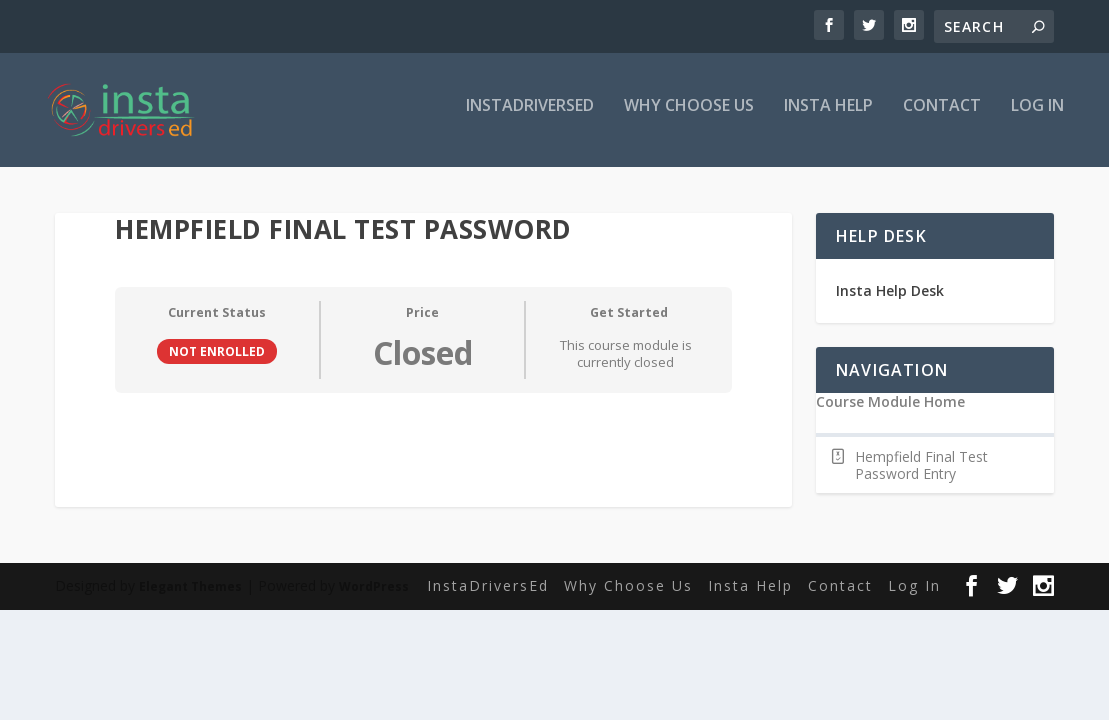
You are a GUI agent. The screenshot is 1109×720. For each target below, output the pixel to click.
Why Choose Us (689, 116)
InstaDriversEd (530, 116)
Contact (942, 116)
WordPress (374, 590)
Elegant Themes (190, 590)
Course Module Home (890, 406)
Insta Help (828, 116)
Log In (1037, 116)
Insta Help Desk (890, 294)
